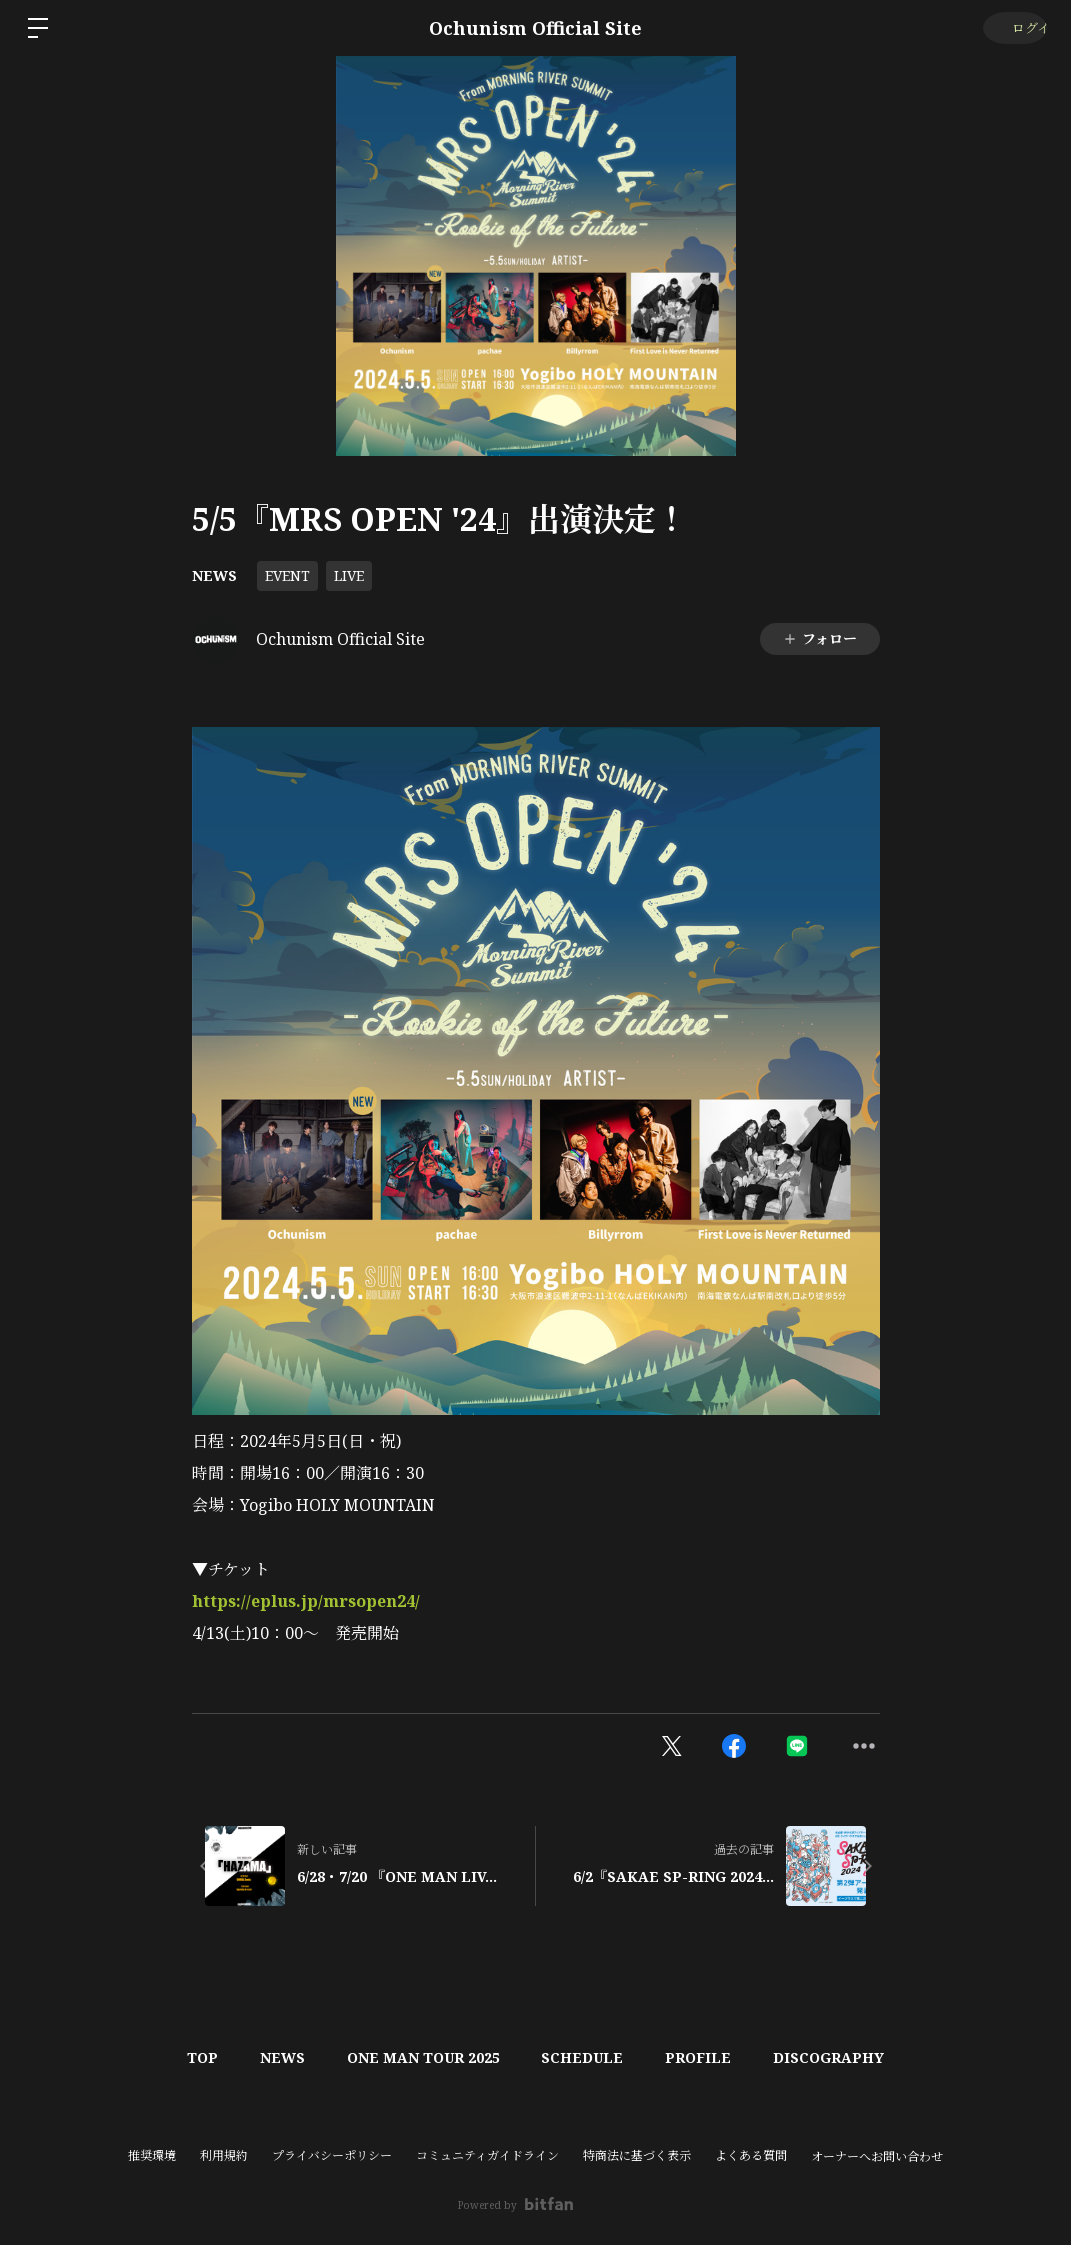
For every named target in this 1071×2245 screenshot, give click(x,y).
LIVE (349, 575)
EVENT (287, 575)
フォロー (819, 638)
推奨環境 (152, 2155)
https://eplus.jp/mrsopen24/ (306, 1601)
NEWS (214, 575)
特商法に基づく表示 (637, 2155)
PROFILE (711, 2057)
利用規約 (224, 2155)
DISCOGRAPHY (849, 2057)
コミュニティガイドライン (487, 2155)
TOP (182, 2057)
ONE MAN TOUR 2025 (419, 2057)
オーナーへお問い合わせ (877, 2157)
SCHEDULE (587, 2057)
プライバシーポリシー (332, 2155)
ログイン (1011, 27)
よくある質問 (751, 2155)
